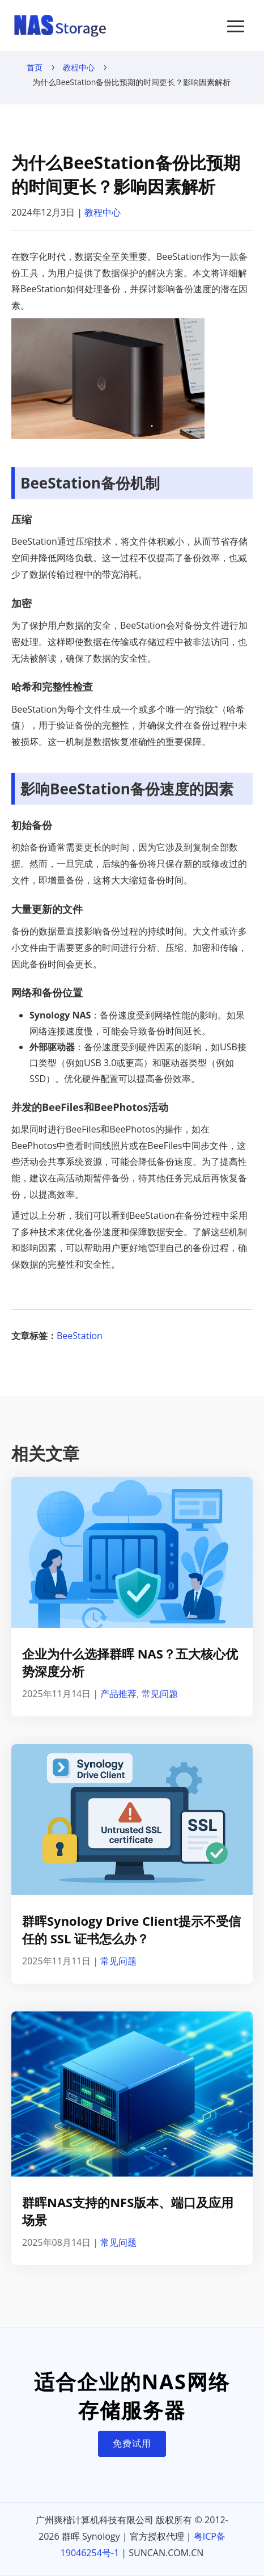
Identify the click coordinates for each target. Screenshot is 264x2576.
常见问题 (160, 1693)
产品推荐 (118, 1693)
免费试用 (132, 2443)
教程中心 (79, 67)
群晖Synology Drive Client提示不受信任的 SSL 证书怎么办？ (131, 1929)
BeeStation (80, 1335)
